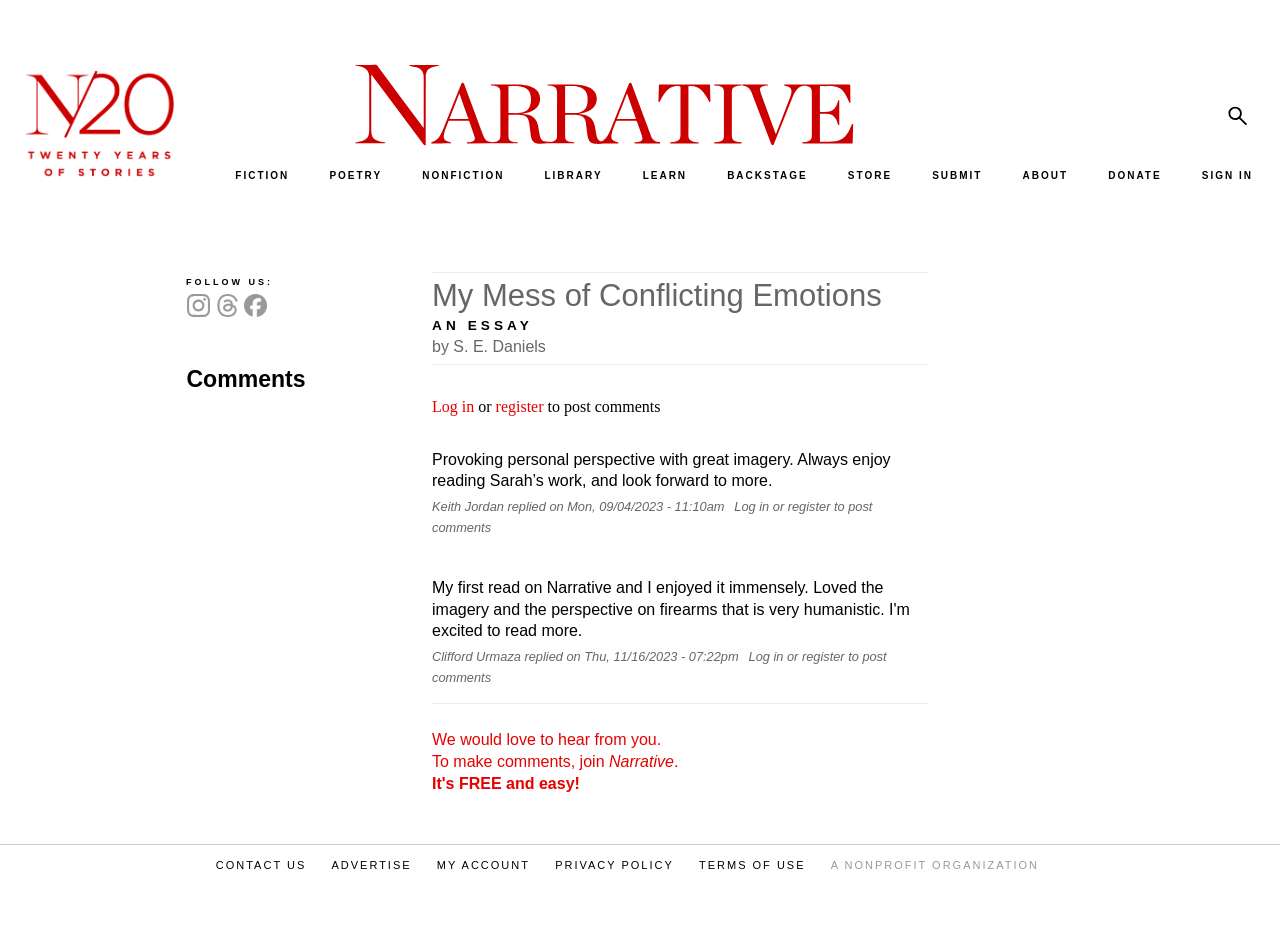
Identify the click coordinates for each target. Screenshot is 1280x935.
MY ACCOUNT (483, 865)
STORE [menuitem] (870, 175)
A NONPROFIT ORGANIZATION (935, 865)
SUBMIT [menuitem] (957, 175)
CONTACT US (261, 865)
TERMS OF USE (752, 865)
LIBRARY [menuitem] (573, 175)
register (520, 406)
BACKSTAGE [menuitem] (767, 175)
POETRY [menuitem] (355, 175)
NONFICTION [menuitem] (463, 175)
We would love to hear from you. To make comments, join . (555, 761)
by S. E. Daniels (489, 346)
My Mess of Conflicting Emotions (657, 295)
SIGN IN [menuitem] (1227, 175)
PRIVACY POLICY (614, 865)
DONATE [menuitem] (1134, 175)
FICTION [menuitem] (262, 175)
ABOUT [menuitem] (1046, 175)
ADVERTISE (371, 865)
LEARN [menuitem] (665, 175)
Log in (453, 406)
